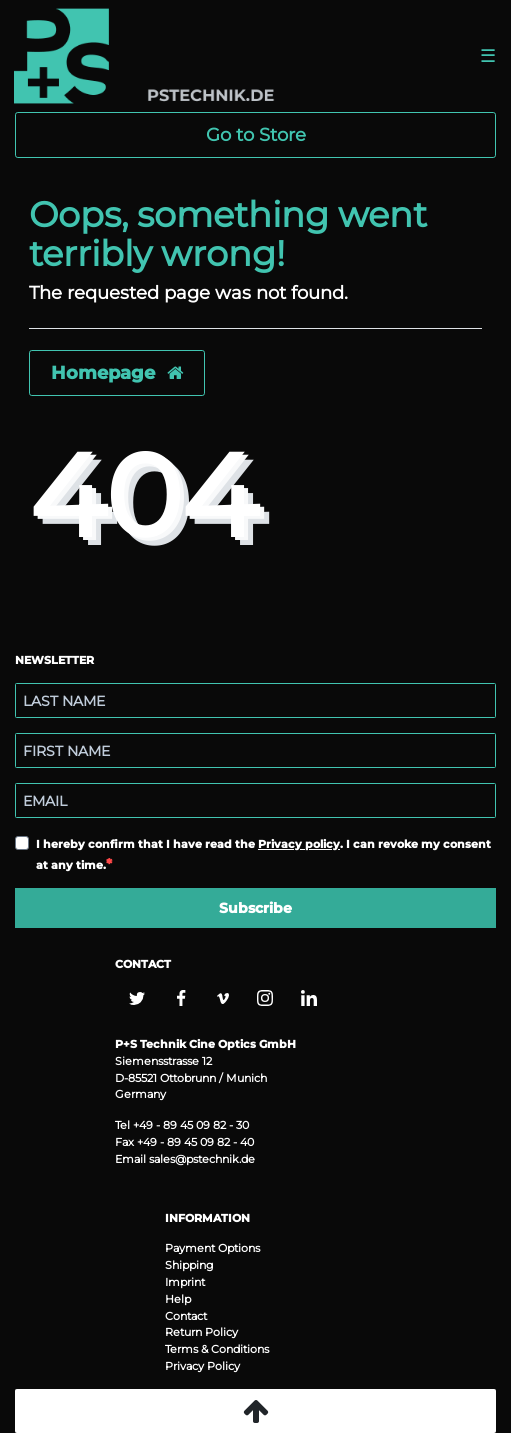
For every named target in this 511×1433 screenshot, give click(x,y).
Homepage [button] (117, 372)
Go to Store (256, 134)
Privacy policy (299, 844)
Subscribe (255, 908)
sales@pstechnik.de (202, 1159)
